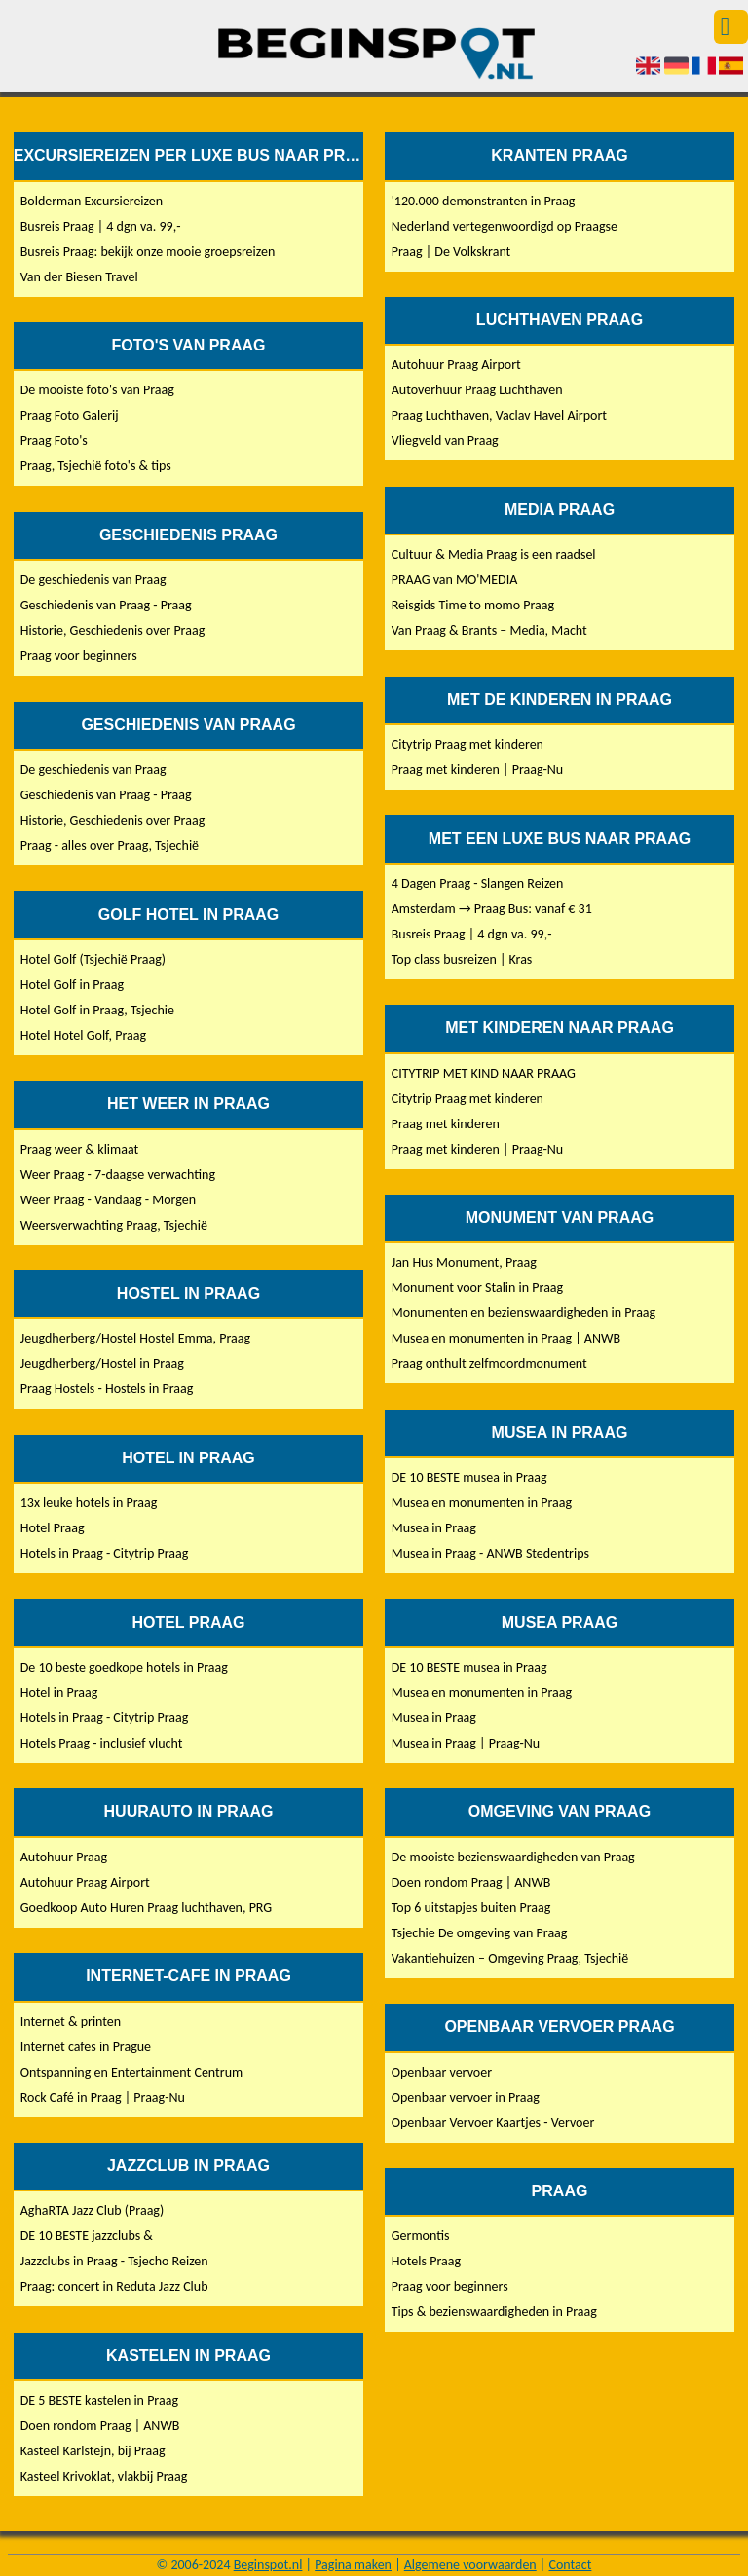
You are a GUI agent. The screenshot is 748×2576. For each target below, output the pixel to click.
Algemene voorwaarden (470, 2565)
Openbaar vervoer (442, 2072)
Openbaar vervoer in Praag (466, 2097)
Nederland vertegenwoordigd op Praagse (504, 226)
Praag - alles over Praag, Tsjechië (109, 845)
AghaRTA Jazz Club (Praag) (92, 2210)
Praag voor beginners (78, 655)
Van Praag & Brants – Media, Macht (489, 630)
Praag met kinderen (446, 1124)
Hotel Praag (52, 1528)
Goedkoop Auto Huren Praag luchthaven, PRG (146, 1907)
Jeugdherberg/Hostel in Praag (102, 1363)
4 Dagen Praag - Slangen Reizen (478, 883)
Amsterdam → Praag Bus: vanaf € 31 (492, 909)
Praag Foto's (54, 440)
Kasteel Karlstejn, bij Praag (93, 2451)
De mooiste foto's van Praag (97, 390)
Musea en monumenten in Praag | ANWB (506, 1338)
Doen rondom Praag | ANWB (100, 2425)
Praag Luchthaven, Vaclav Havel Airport (499, 415)
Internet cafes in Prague (85, 2047)
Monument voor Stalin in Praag (477, 1287)
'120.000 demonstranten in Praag (484, 201)
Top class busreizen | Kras (462, 959)
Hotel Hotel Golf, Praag (83, 1035)
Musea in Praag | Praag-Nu (466, 1743)
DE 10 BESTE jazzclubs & (86, 2235)
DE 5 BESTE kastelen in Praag (99, 2400)
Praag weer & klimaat (79, 1149)
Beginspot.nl (268, 2565)
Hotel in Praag (59, 1692)
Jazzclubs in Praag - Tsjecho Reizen (114, 2261)
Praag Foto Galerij (69, 415)
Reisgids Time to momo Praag (473, 605)
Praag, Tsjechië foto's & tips (95, 466)
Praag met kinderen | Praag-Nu (477, 769)
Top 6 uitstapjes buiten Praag (471, 1907)
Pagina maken (353, 2565)
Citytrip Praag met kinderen (467, 744)
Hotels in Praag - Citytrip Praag (104, 1553)
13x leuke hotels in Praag (89, 1502)
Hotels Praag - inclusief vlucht (101, 1743)
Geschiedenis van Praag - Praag (106, 605)
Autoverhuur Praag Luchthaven (477, 390)
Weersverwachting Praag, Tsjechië (113, 1225)
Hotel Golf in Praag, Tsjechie (97, 1010)
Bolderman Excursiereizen (91, 201)
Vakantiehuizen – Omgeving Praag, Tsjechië (510, 1958)
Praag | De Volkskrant (451, 251)
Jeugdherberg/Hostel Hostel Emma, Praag (135, 1338)
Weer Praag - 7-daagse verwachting (117, 1174)
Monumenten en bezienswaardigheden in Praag (523, 1313)
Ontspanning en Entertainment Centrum (131, 2072)
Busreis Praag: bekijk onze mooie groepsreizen (148, 251)
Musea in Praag (434, 1528)
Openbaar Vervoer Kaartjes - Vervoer (493, 2123)
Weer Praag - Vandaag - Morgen (108, 1200)
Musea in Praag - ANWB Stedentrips (490, 1553)
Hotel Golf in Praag (72, 984)
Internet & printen (71, 2021)
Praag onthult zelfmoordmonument (489, 1363)
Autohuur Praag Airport (85, 1882)
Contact (569, 2565)
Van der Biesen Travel (79, 277)
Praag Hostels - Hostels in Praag (107, 1388)
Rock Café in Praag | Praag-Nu (102, 2097)
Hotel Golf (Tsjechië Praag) (93, 959)
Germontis (421, 2235)
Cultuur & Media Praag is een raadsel (494, 554)
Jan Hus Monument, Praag (464, 1262)
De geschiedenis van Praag (93, 579)
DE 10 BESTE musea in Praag (469, 1477)
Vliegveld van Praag (445, 440)
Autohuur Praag (63, 1857)
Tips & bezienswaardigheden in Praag (494, 2311)
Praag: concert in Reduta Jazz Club (114, 2286)
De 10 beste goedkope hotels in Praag (124, 1667)
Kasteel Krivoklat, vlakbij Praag (104, 2476)
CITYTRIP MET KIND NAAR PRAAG (484, 1073)
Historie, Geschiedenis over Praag (113, 630)
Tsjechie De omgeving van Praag (480, 1933)
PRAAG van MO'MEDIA (455, 579)
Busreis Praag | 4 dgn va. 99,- (100, 226)
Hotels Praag (426, 2261)
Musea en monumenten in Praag (482, 1502)
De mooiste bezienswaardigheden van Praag (513, 1857)
